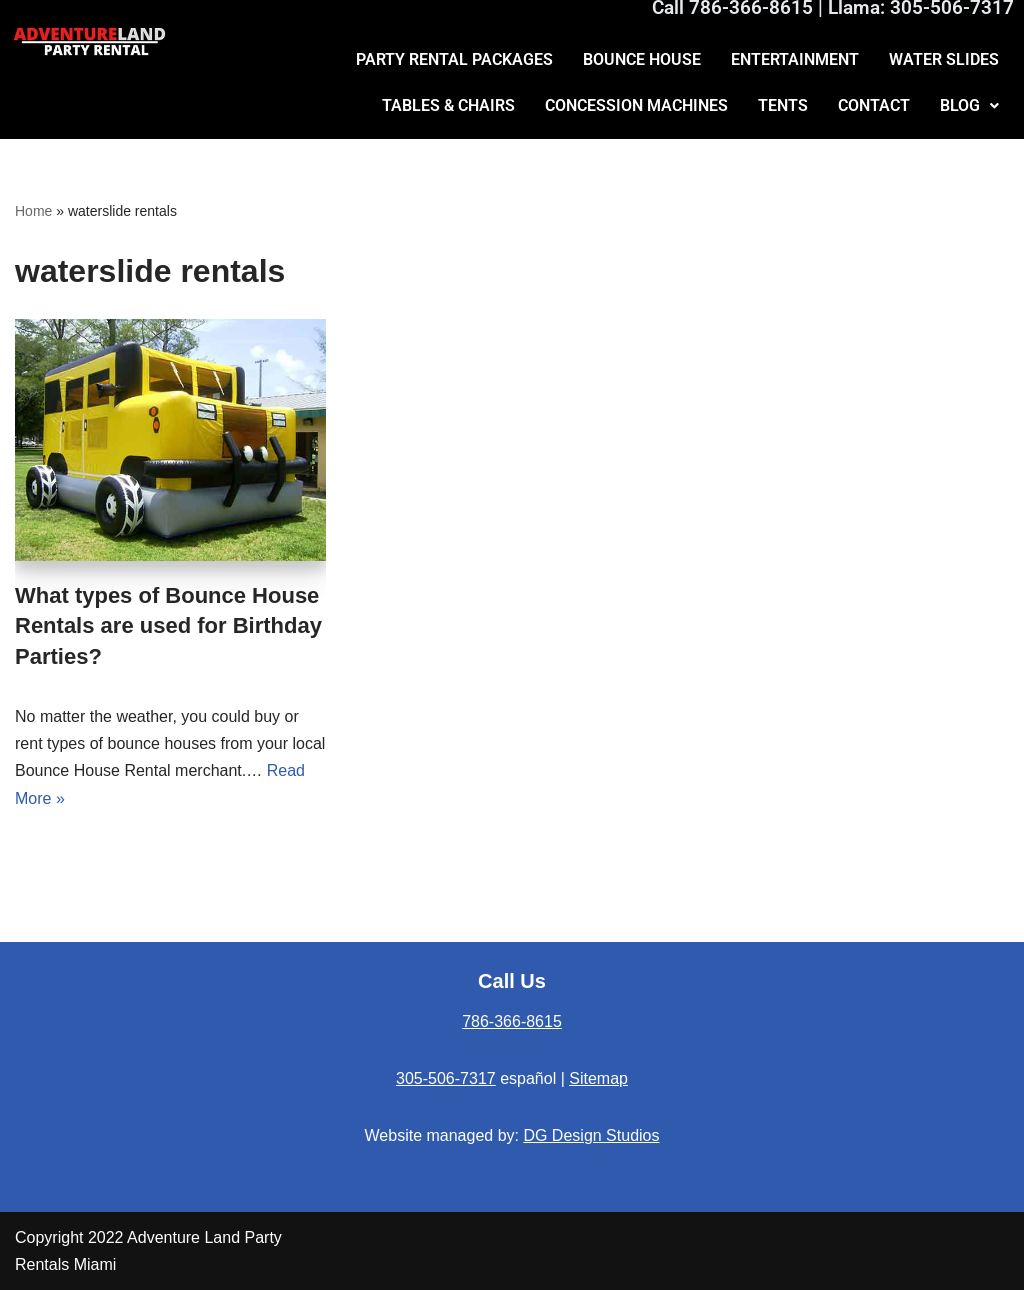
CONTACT (874, 105)
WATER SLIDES (944, 59)
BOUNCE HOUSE (642, 59)
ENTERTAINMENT (795, 59)
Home (33, 211)
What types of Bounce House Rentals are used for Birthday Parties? (168, 626)
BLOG (969, 105)
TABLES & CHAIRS (448, 105)
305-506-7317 (446, 1078)
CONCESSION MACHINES (636, 105)
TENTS (783, 105)
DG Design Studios (591, 1135)
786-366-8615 (512, 1021)
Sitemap (598, 1078)
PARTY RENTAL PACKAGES (454, 59)
